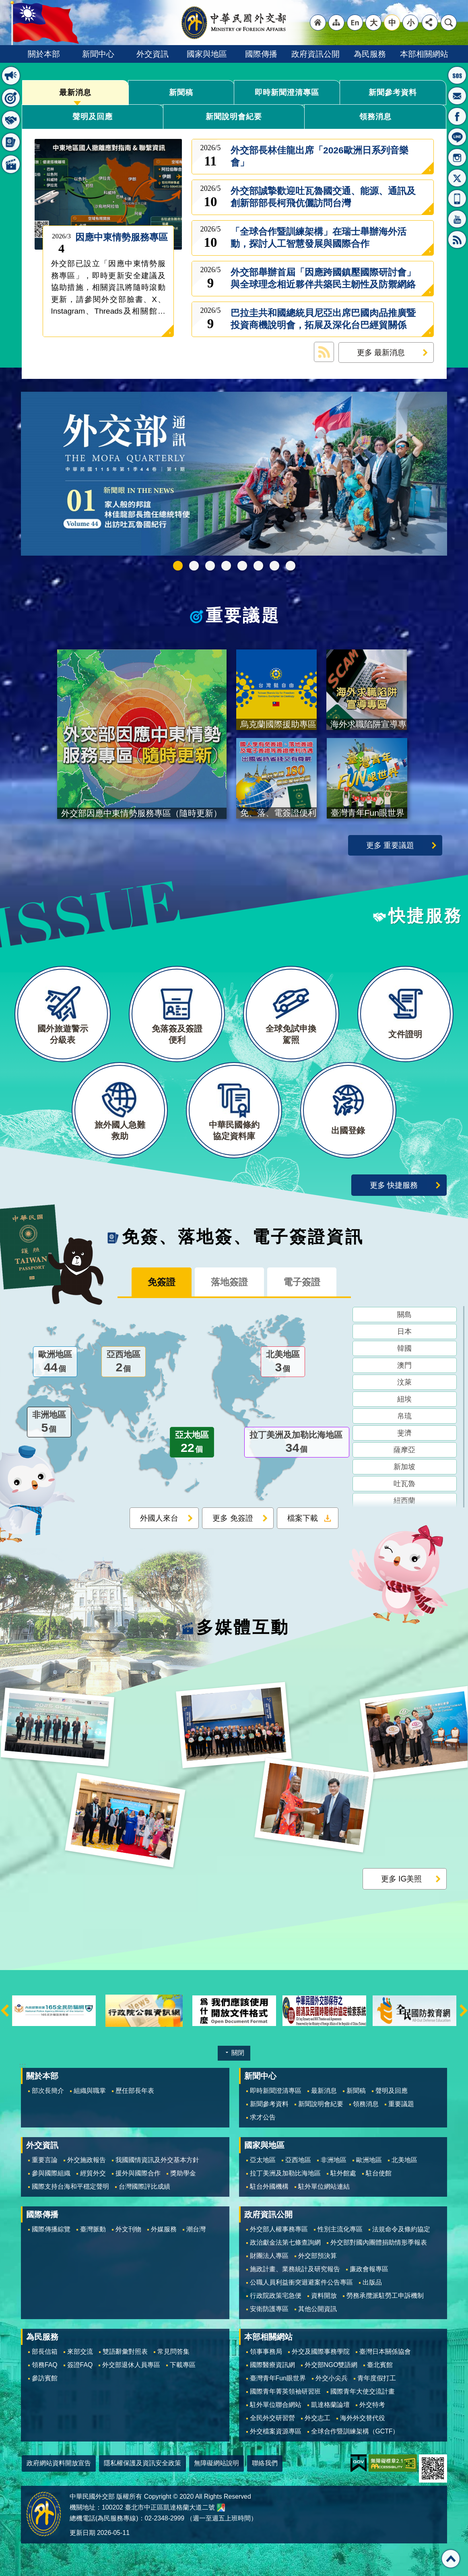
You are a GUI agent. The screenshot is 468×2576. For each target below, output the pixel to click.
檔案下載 (302, 1517)
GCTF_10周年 (226, 566)
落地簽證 (229, 1282)
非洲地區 (49, 1422)
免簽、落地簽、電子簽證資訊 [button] (11, 142)
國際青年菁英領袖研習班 (285, 2391)
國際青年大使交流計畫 (362, 2391)
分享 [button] (430, 22)
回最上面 (450, 2558)
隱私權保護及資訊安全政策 (142, 2463)
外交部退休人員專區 (131, 2364)
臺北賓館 (380, 2364)
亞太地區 (192, 1442)
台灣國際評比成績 (144, 2186)
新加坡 (404, 1467)
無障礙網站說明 (216, 2463)
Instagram (457, 157)
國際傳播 (261, 54)
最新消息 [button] (11, 75)
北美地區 (283, 1362)
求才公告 (263, 2117)
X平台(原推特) (457, 178)
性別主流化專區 (340, 2229)
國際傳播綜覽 (51, 2229)
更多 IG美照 (401, 1878)
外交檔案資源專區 (275, 2431)
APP (457, 198)
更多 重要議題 (390, 845)
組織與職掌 (90, 2090)
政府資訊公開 (315, 54)
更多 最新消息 (381, 352)
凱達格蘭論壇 (330, 2404)
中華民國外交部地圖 (221, 2508)
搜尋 (449, 22)
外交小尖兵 (331, 2378)
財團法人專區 (269, 2255)
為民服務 (370, 54)
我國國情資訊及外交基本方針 (157, 2159)
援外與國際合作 (138, 2173)
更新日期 (82, 2532)
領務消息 (375, 116)
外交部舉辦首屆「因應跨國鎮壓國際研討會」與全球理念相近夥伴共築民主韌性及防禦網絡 (323, 278)
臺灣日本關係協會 (385, 2351)
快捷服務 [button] (11, 120)
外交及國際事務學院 (321, 2351)
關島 (404, 1315)
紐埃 (404, 1399)
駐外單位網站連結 (324, 2186)
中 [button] (392, 22)
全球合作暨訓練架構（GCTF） (355, 2431)
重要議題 (243, 615)
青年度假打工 (376, 2378)
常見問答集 (173, 2351)
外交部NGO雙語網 (331, 2364)
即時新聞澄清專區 (287, 92)
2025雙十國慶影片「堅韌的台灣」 (210, 566)
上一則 (5, 2010)
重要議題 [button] (11, 98)
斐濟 (404, 1433)
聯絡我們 (265, 2463)
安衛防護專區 (269, 2308)
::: (22, 2065)
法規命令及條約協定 (401, 2229)
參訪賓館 (45, 2378)
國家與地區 (207, 54)
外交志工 (317, 2418)
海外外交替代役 (362, 2418)
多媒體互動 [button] (11, 164)
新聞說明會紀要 (234, 116)
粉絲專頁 (457, 116)
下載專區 (183, 2364)
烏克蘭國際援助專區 (258, 566)
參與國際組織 (51, 2173)
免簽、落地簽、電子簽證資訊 (243, 1237)
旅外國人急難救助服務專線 (457, 75)
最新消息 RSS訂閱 (324, 352)
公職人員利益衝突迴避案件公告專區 (301, 2282)
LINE (457, 137)
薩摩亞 (404, 1450)
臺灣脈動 (93, 2229)
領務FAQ (45, 2364)
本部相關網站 (424, 54)
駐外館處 (343, 2173)
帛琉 (404, 1416)
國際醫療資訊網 (272, 2364)
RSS (457, 239)
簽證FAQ (80, 2364)
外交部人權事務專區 (279, 2229)
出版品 (372, 2282)
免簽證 (161, 1282)
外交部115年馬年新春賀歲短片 (194, 566)
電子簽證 (301, 1282)
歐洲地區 (55, 1362)
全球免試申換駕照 (274, 566)
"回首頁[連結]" (318, 22)
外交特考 (372, 2404)
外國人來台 (159, 1517)
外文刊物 (128, 2229)
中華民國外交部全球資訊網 (234, 22)
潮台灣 (196, 2229)
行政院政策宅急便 (275, 2295)
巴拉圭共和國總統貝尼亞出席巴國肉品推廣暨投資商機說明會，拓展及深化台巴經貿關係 (323, 319)
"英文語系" (355, 22)
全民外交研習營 (272, 2418)
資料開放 (324, 2295)
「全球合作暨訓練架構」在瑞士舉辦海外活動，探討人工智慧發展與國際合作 (318, 238)
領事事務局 (266, 2351)
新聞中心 (98, 54)
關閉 (237, 2052)
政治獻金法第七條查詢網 (285, 2242)
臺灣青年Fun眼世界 (278, 2378)
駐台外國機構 (269, 2186)
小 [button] (410, 22)
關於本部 (44, 54)
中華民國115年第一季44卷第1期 (178, 566)
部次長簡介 (48, 2090)
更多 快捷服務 (394, 1184)
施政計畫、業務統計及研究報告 (295, 2269)
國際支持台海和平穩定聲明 (70, 2186)
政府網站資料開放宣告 (59, 2463)
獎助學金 (183, 2173)
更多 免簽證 (232, 1517)
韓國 (404, 1348)
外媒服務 (164, 2229)
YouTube (457, 219)
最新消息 (75, 92)
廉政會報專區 (369, 2269)
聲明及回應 (92, 116)
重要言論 (45, 2159)
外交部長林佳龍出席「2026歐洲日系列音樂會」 (319, 156)
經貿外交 (93, 2173)
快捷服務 (425, 916)
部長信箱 (457, 96)
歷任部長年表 (134, 2090)
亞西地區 (123, 1362)
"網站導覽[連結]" (336, 22)
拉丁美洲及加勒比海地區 (296, 1442)
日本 (404, 1331)
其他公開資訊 (317, 2308)
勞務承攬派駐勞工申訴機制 (385, 2295)
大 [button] (373, 22)
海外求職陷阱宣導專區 (242, 566)
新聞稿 (181, 92)
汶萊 (404, 1382)
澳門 (404, 1365)
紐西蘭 (404, 1501)
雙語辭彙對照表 (125, 2351)
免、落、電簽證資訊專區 (290, 566)
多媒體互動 (242, 1627)
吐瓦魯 (404, 1484)
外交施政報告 (86, 2159)
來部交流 (80, 2351)
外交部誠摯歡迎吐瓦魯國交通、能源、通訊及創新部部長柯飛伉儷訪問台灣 (323, 197)
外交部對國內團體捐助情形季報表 (378, 2242)
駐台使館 (379, 2173)
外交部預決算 (317, 2255)
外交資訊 (152, 54)
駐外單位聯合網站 (275, 2404)
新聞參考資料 (393, 92)
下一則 (464, 2010)
